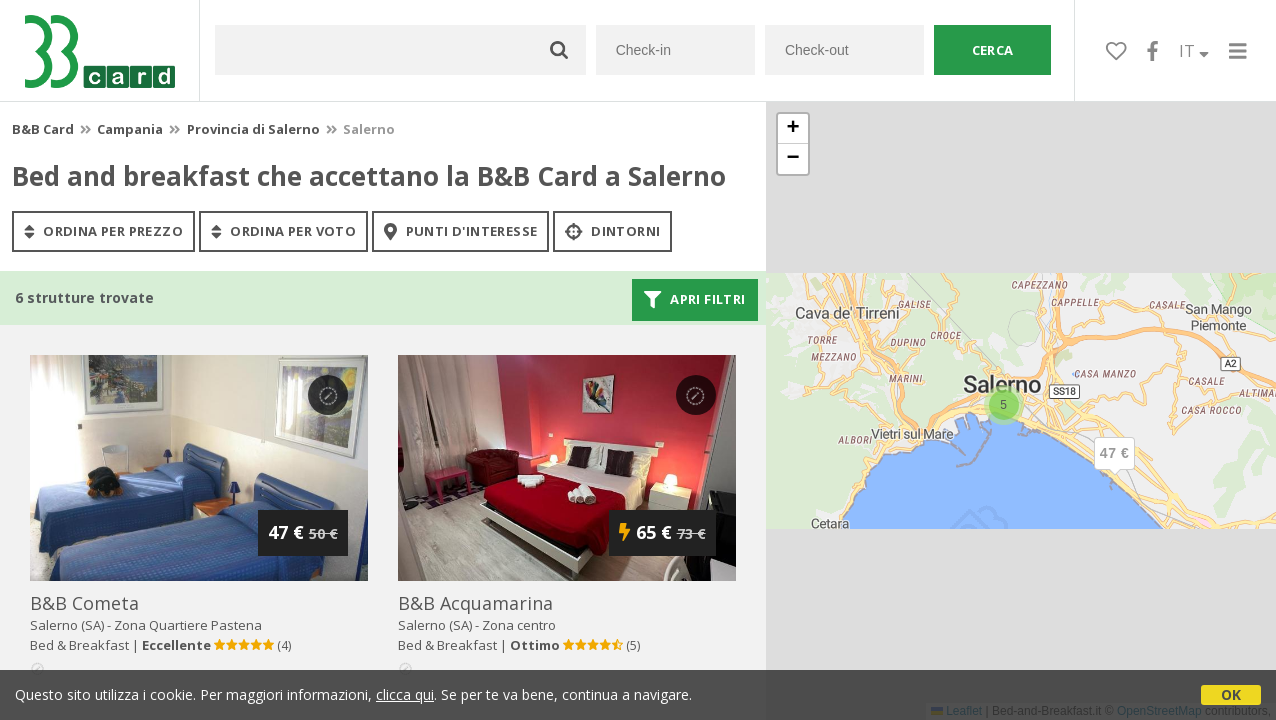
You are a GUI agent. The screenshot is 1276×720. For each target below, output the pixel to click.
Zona (188, 625)
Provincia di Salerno (253, 129)
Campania (130, 129)
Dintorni (612, 231)
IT (1194, 51)
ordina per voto (283, 231)
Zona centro (519, 625)
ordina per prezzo (103, 231)
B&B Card (43, 129)
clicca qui (405, 694)
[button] (1115, 470)
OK (1231, 694)
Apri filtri (694, 300)
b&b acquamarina (475, 603)
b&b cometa (84, 603)
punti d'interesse (460, 231)
